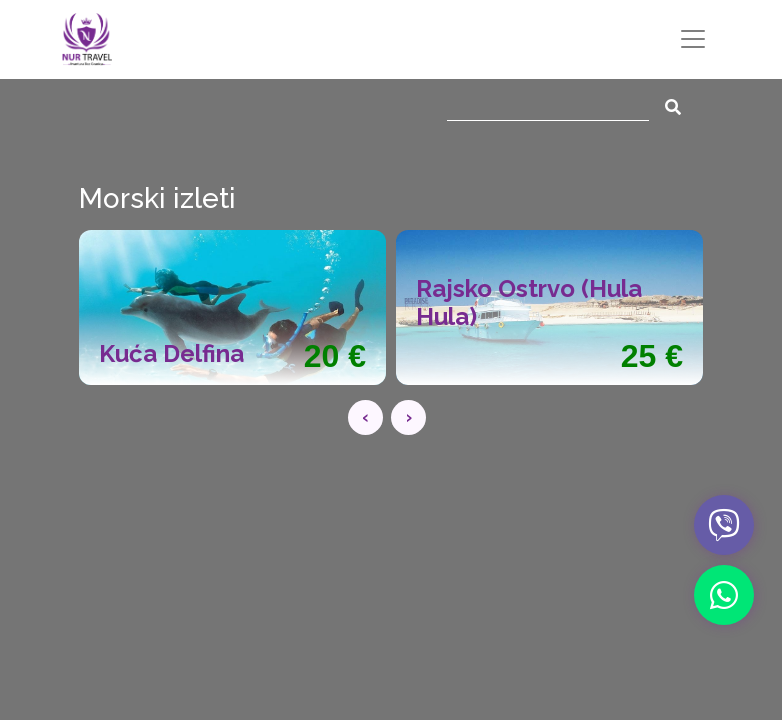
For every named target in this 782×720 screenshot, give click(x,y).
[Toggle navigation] (693, 39)
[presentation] (365, 417)
